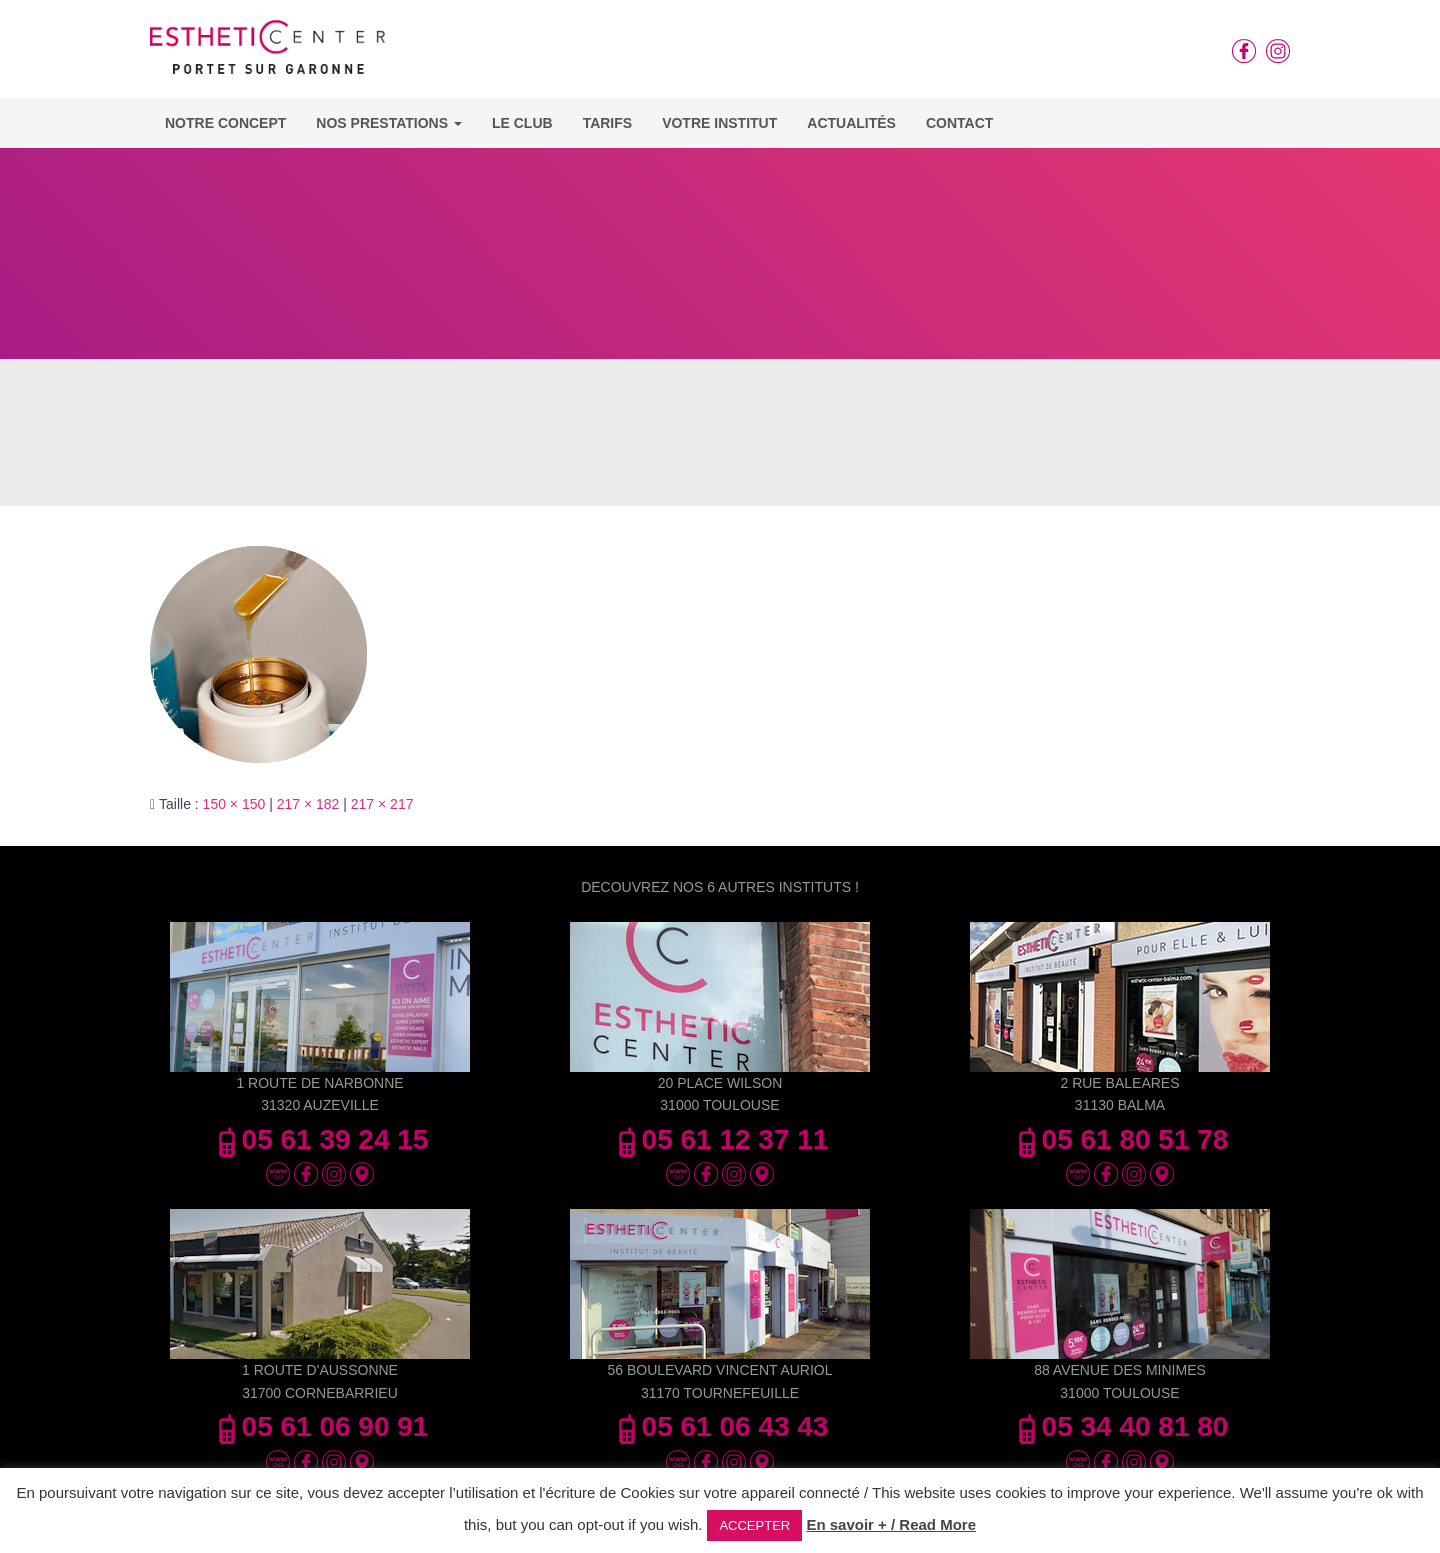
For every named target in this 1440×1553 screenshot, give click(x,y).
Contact (959, 123)
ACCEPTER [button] (754, 1525)
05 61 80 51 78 (1120, 1139)
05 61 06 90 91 (320, 1426)
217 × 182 (308, 804)
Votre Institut (719, 123)
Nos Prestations (389, 123)
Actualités (851, 123)
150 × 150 (234, 804)
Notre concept (225, 123)
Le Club (522, 123)
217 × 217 (382, 804)
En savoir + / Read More (891, 1524)
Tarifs (608, 123)
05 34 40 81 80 (1120, 1426)
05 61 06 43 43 (720, 1426)
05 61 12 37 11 (720, 1139)
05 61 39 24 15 (320, 1139)
